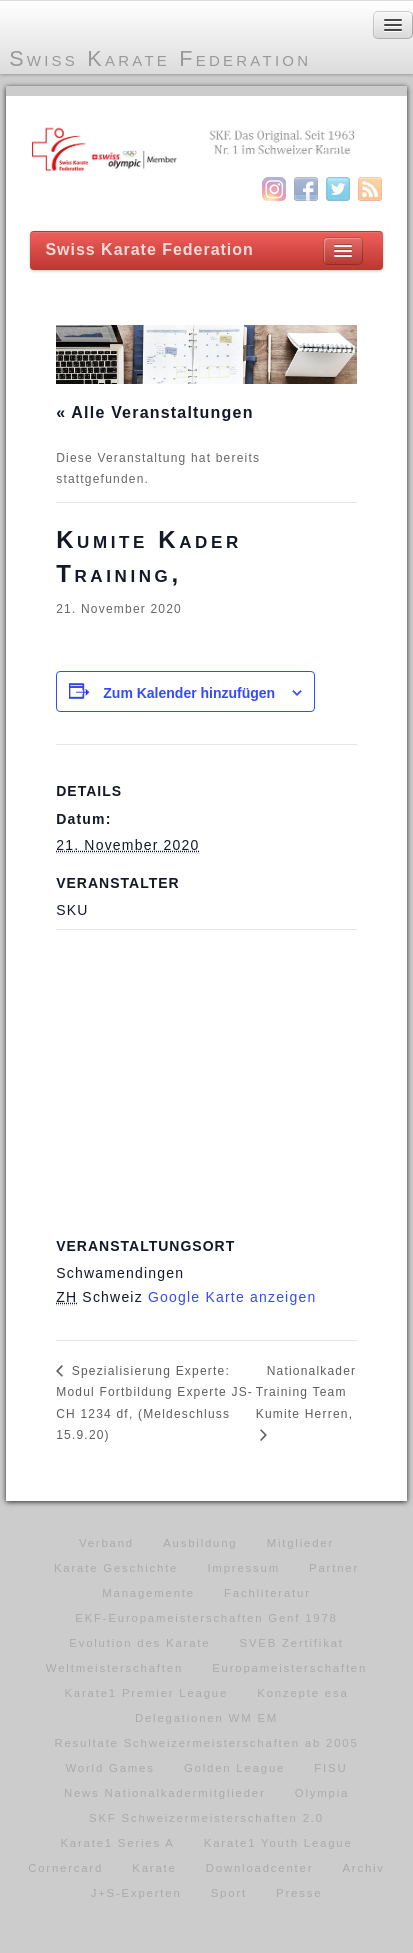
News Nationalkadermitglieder (165, 1793)
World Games (110, 1768)
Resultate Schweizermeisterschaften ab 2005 (206, 1743)
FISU (330, 1768)
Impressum (243, 1568)
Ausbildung (200, 1543)
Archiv (363, 1868)
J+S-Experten (136, 1893)
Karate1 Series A (117, 1843)
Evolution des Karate (139, 1643)
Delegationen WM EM (206, 1718)
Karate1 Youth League (278, 1843)
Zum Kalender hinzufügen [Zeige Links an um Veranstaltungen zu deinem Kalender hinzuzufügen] (189, 693)
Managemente (148, 1593)
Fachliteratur (267, 1593)
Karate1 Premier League (146, 1693)
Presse (299, 1893)
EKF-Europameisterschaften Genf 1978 (206, 1618)
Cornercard (65, 1868)
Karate (154, 1868)
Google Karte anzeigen (232, 1297)
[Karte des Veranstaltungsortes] (206, 1073)
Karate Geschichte (116, 1568)
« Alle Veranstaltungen (154, 412)
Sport (229, 1893)
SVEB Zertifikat (292, 1643)
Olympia (322, 1793)
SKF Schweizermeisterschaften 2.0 (206, 1818)
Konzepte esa (302, 1693)
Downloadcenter (260, 1868)
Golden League (234, 1768)
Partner (334, 1568)
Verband (106, 1543)
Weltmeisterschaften (114, 1668)
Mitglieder (300, 1543)
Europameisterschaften (289, 1668)
